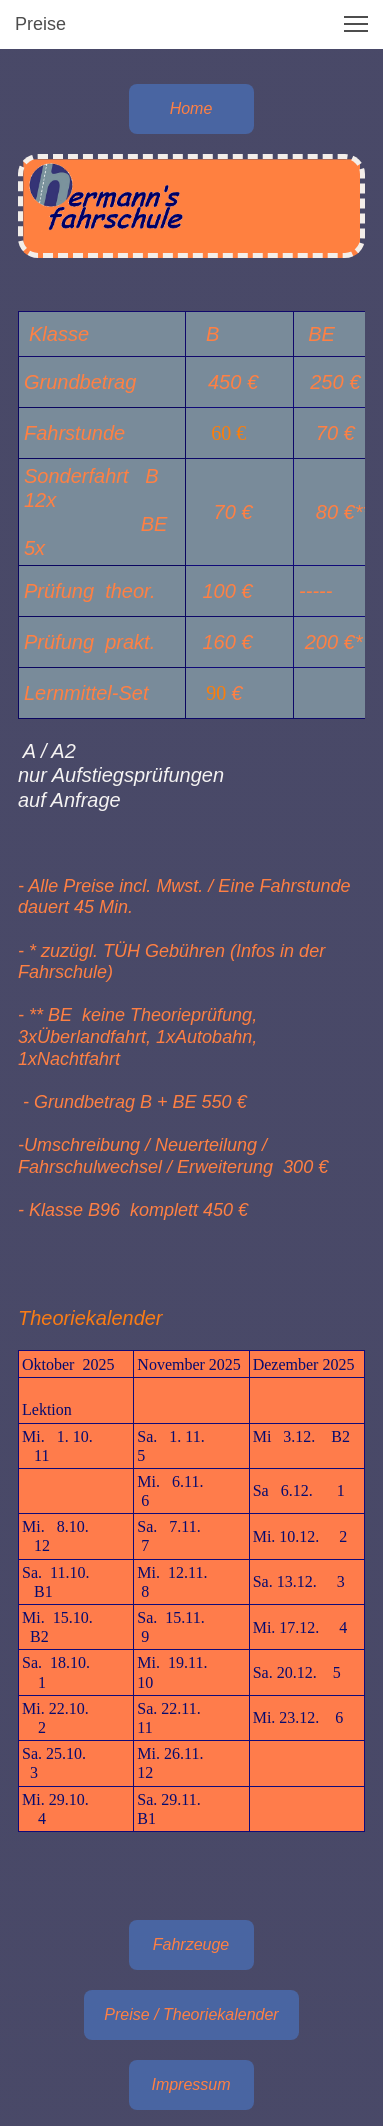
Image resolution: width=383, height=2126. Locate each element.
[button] (356, 24)
